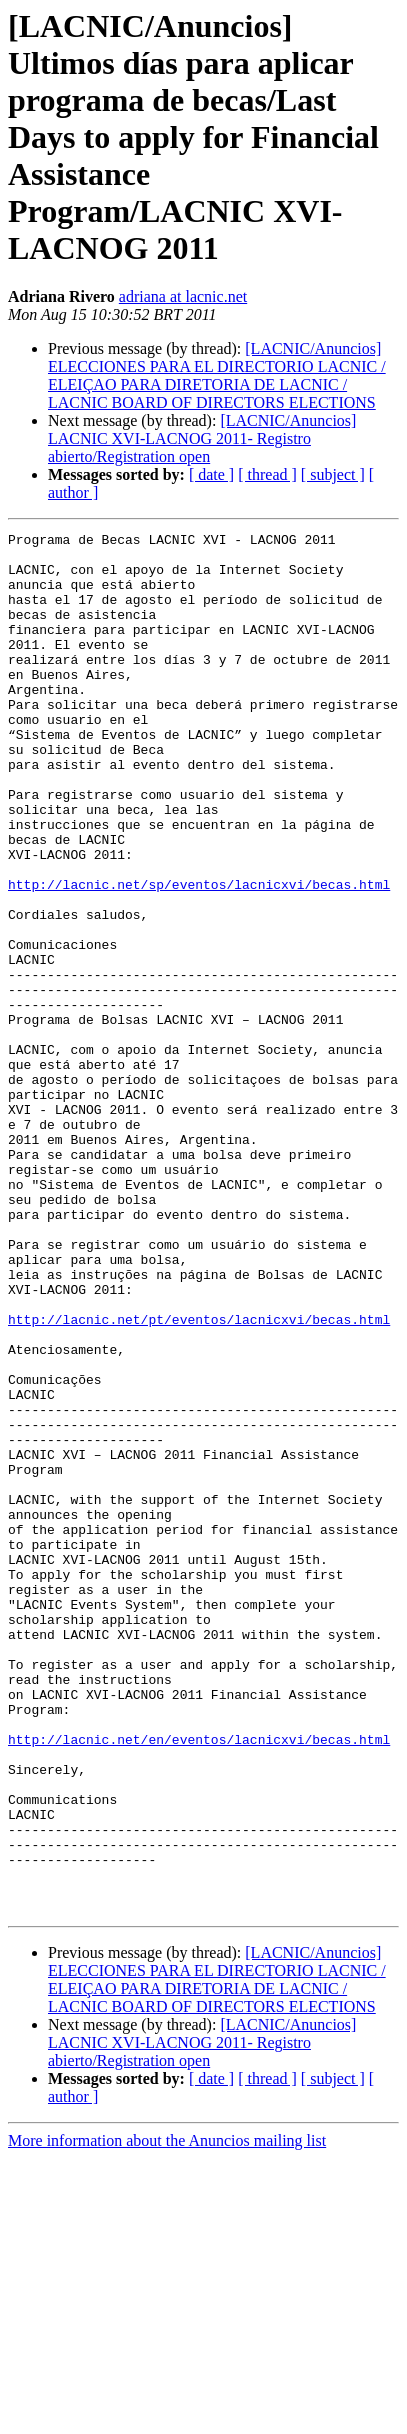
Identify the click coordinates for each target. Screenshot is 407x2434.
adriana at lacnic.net (183, 296)
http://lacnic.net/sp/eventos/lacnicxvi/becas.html (199, 956)
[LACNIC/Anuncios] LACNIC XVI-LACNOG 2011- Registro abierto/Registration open (202, 438)
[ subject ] (333, 474)
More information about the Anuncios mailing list (167, 2416)
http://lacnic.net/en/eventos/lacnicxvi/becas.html (199, 1982)
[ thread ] (267, 474)
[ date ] (211, 474)
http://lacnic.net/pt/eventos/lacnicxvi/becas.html (199, 1478)
